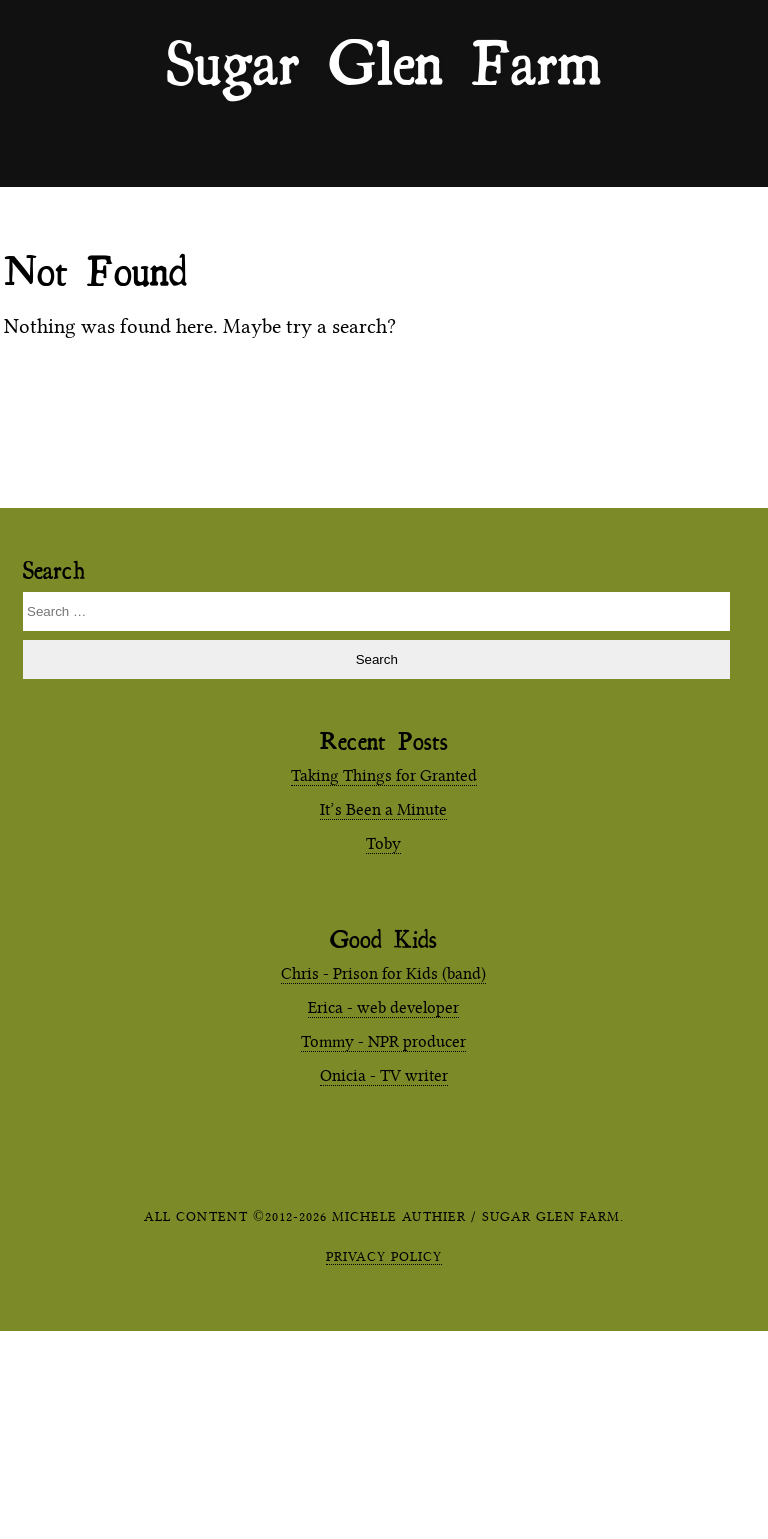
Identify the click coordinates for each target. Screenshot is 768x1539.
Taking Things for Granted (384, 775)
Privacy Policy (384, 1256)
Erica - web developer (383, 1007)
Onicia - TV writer (384, 1075)
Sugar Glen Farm (384, 61)
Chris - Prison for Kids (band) (383, 973)
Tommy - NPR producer (383, 1041)
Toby (383, 843)
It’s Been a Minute (383, 809)
